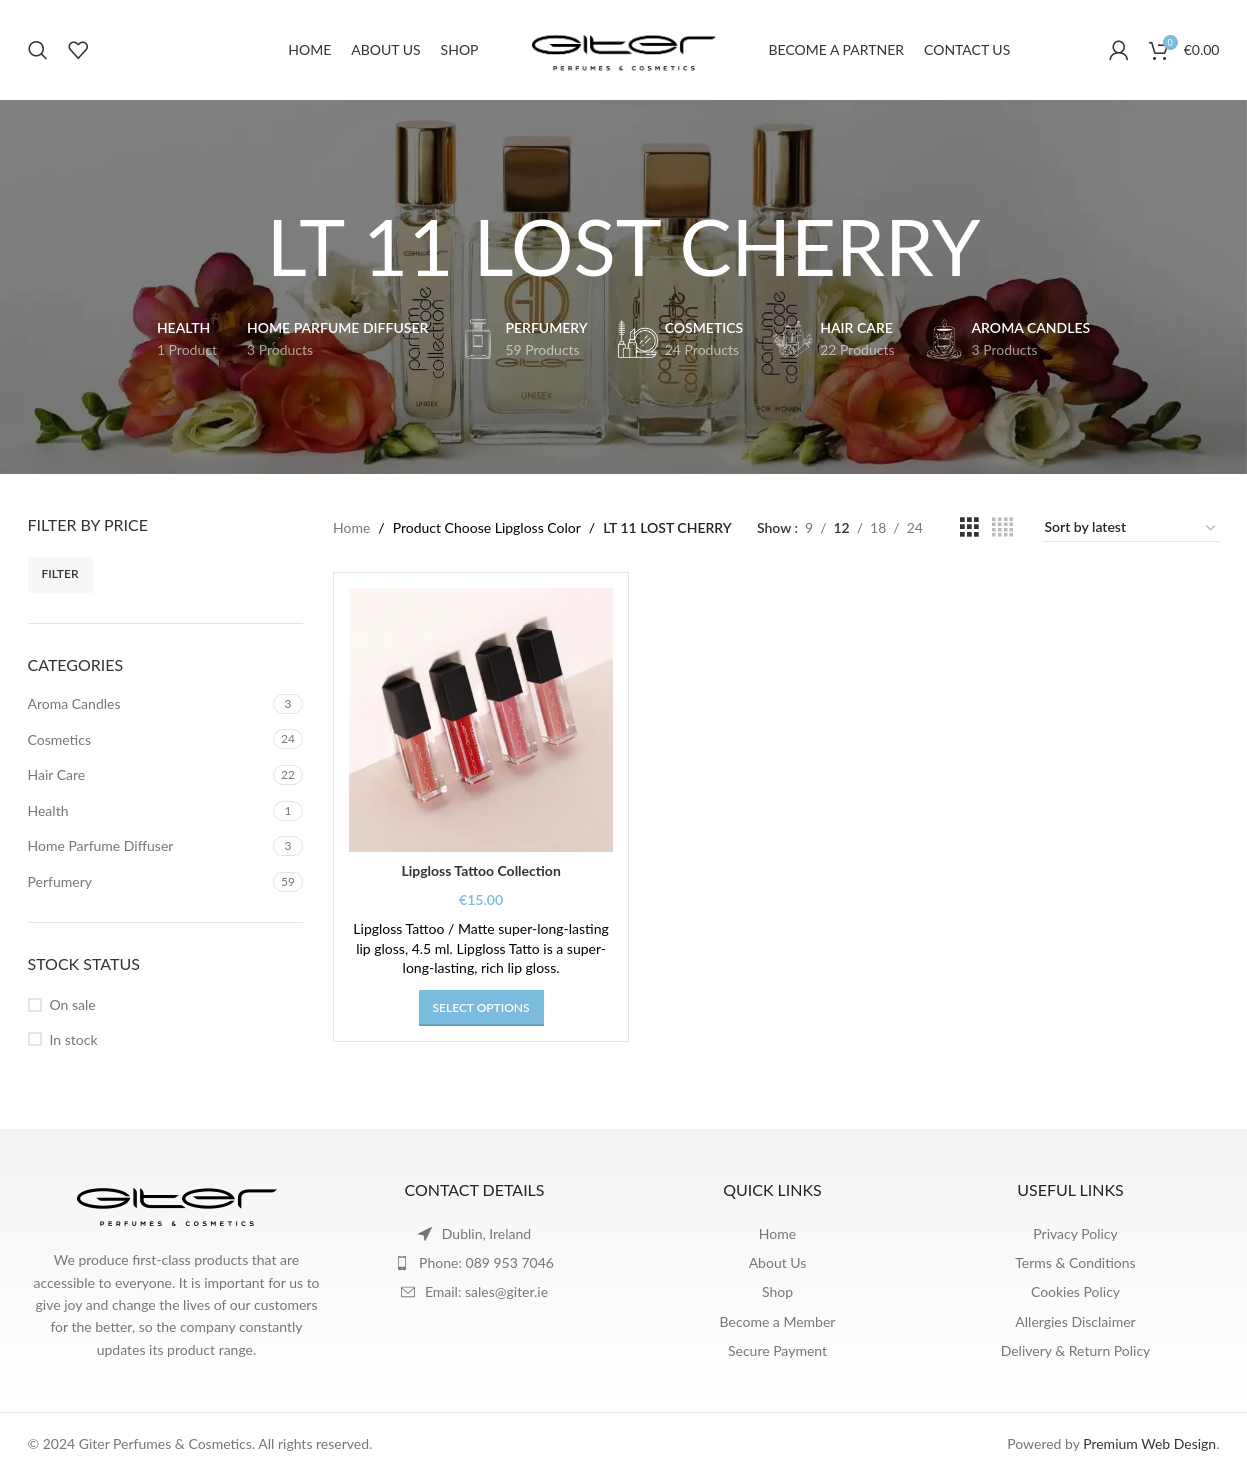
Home (351, 527)
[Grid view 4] (1002, 527)
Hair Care (57, 774)
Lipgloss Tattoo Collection (480, 870)
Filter (60, 573)
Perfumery (60, 881)
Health (48, 810)
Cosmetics (59, 739)
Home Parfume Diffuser (101, 845)
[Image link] (177, 1202)
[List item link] (475, 1263)
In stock (74, 1039)
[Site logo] (624, 48)
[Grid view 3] (969, 527)
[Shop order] (1131, 528)
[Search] (38, 50)
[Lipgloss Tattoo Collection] (481, 720)
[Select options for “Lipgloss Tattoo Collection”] (481, 1008)
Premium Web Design (1149, 1443)
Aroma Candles (74, 703)
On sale (73, 1004)
